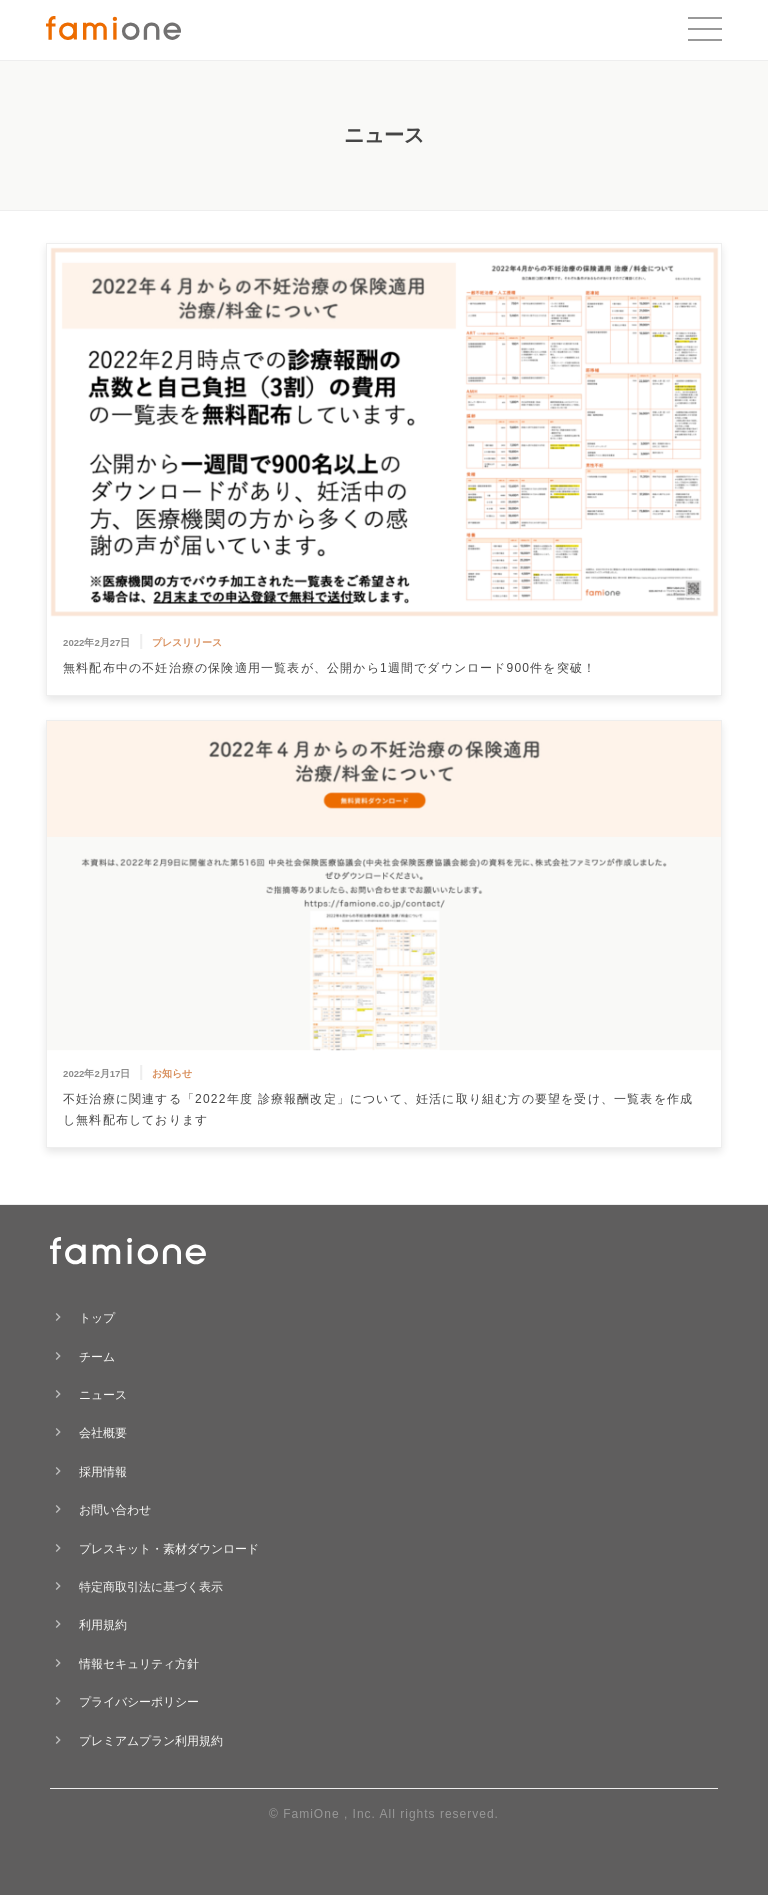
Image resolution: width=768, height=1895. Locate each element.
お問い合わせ (115, 1510)
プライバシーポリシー (139, 1702)
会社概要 (103, 1433)
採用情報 (103, 1472)
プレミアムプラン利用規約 (151, 1741)
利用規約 (103, 1625)
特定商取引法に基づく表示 (151, 1587)
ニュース (103, 1395)
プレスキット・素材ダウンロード (169, 1549)
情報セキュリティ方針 (139, 1664)
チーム (97, 1357)
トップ (97, 1318)
